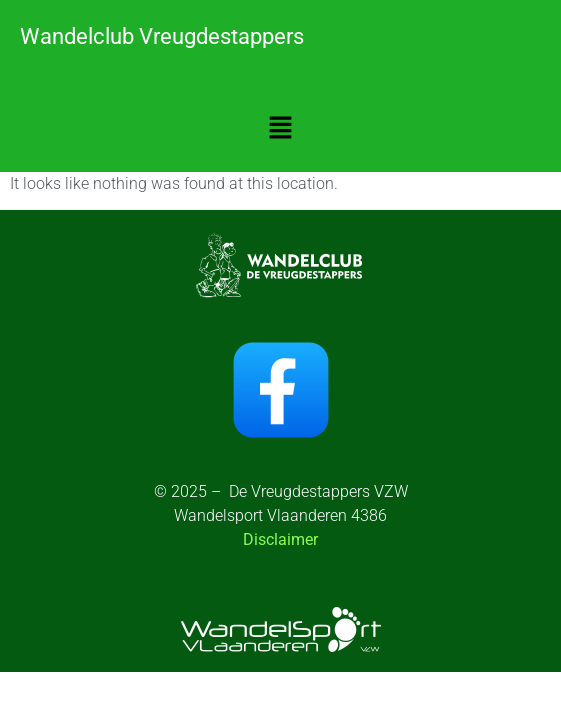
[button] (280, 129)
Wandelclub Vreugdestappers (162, 36)
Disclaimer (280, 539)
